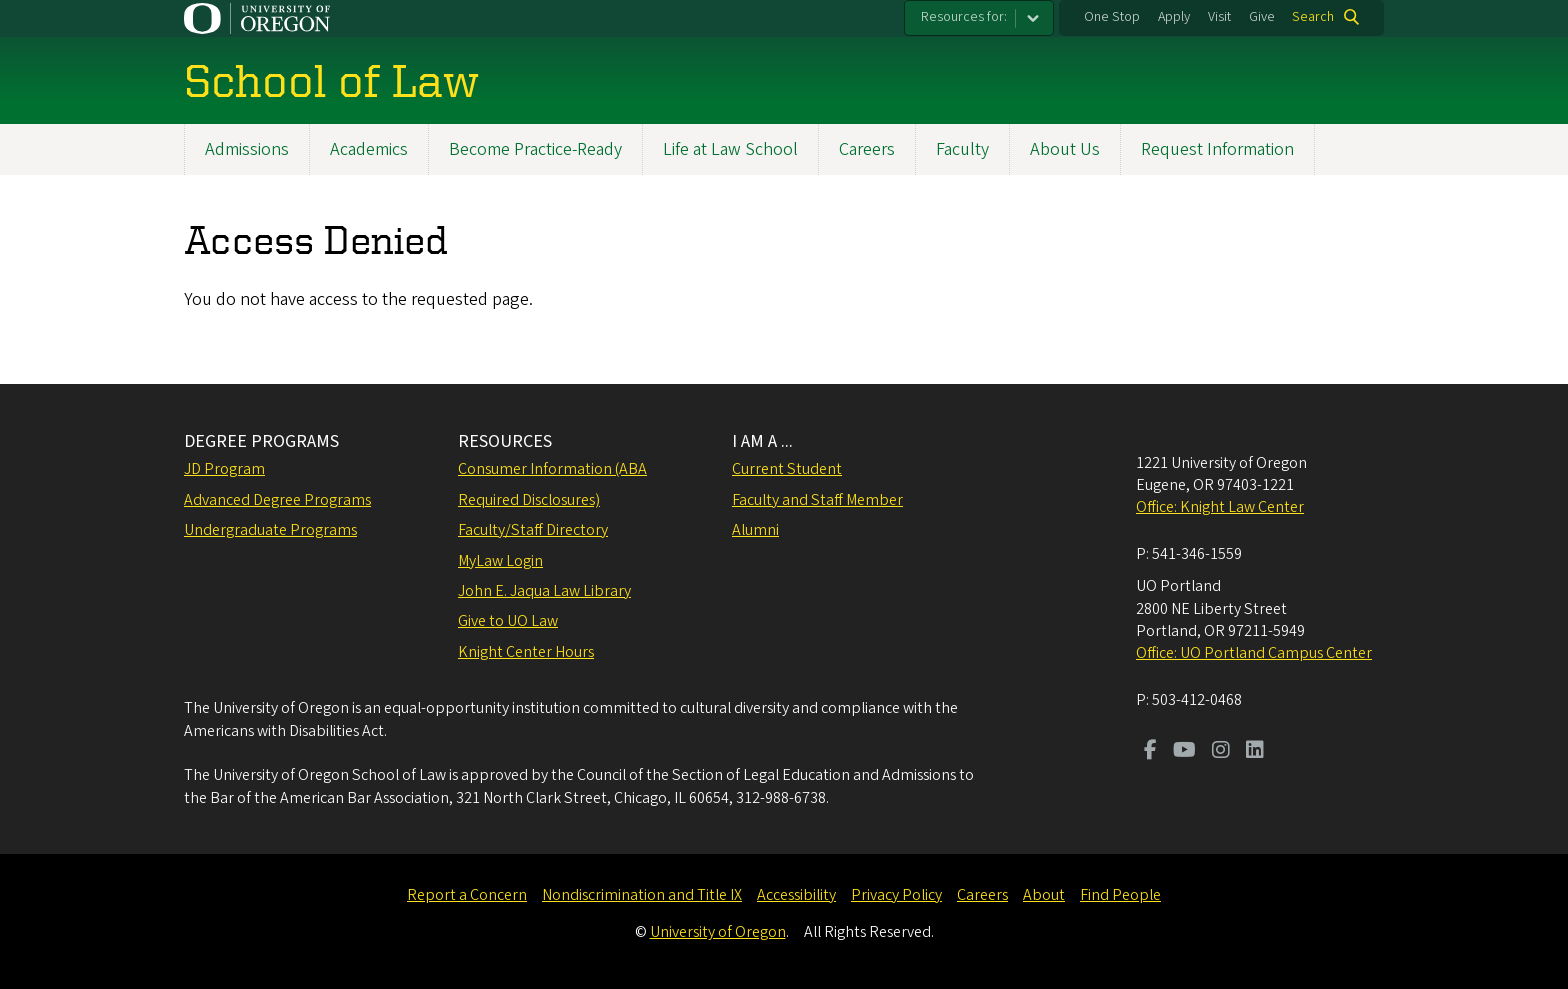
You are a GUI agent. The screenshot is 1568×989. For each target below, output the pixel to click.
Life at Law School (730, 149)
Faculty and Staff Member (817, 500)
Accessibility (796, 895)
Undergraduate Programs (270, 530)
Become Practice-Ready (535, 149)
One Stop (1112, 17)
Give (1262, 17)
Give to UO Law (508, 621)
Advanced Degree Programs (277, 500)
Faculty (962, 149)
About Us (1065, 149)
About (1044, 895)
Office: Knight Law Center (1220, 507)
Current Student (787, 469)
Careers (867, 149)
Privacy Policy (896, 895)
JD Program (224, 469)
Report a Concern (467, 895)
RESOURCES (505, 441)
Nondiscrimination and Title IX (642, 895)
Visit (1219, 17)
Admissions (247, 149)
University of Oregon (718, 932)
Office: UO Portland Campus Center (1254, 653)
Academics (369, 149)
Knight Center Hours (526, 652)
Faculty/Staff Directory (533, 530)
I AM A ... (762, 441)
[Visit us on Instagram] (1221, 752)
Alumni (755, 530)
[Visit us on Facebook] (1150, 752)
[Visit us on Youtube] (1184, 752)
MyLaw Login (500, 561)
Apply (1174, 17)
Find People (1120, 895)
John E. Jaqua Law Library (544, 591)
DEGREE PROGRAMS (261, 441)
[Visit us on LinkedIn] (1255, 752)
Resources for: (964, 17)
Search (1313, 17)
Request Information (1217, 149)
